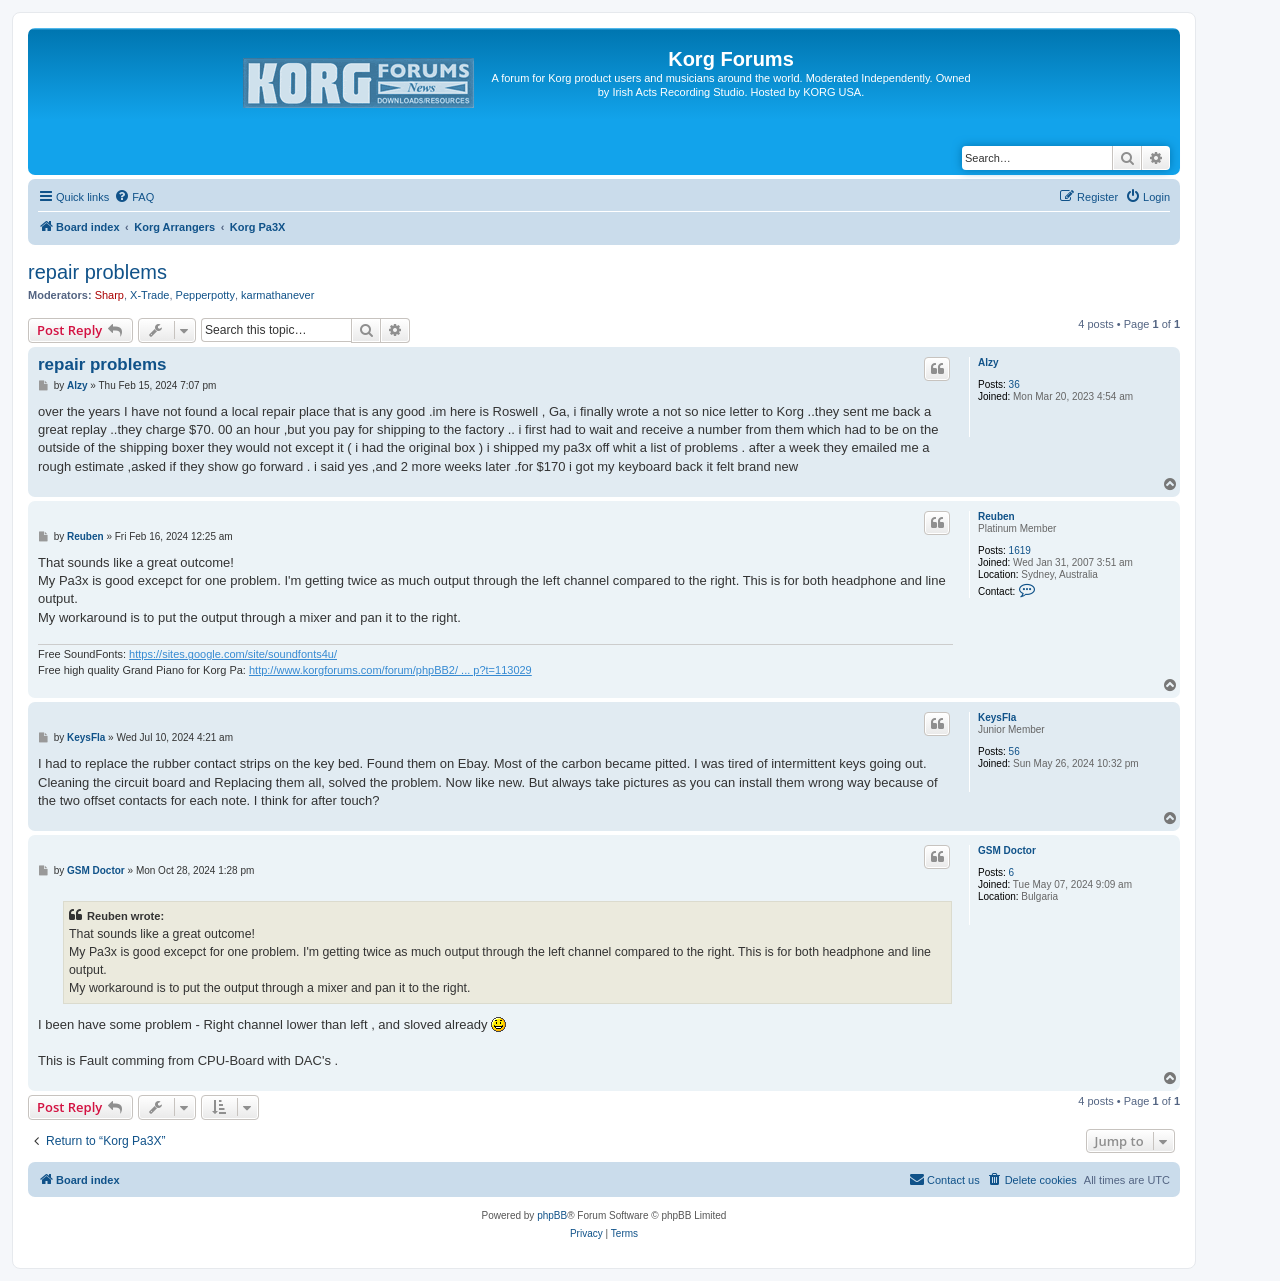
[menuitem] (134, 197)
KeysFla (997, 717)
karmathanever (277, 295)
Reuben (996, 516)
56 (1014, 751)
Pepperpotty (205, 295)
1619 (1020, 550)
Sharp (109, 295)
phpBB (552, 1215)
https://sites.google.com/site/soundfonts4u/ (233, 654)
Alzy (988, 362)
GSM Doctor (1007, 850)
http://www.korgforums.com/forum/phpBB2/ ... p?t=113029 (390, 670)
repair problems (97, 272)
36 (1014, 384)
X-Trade (149, 295)
